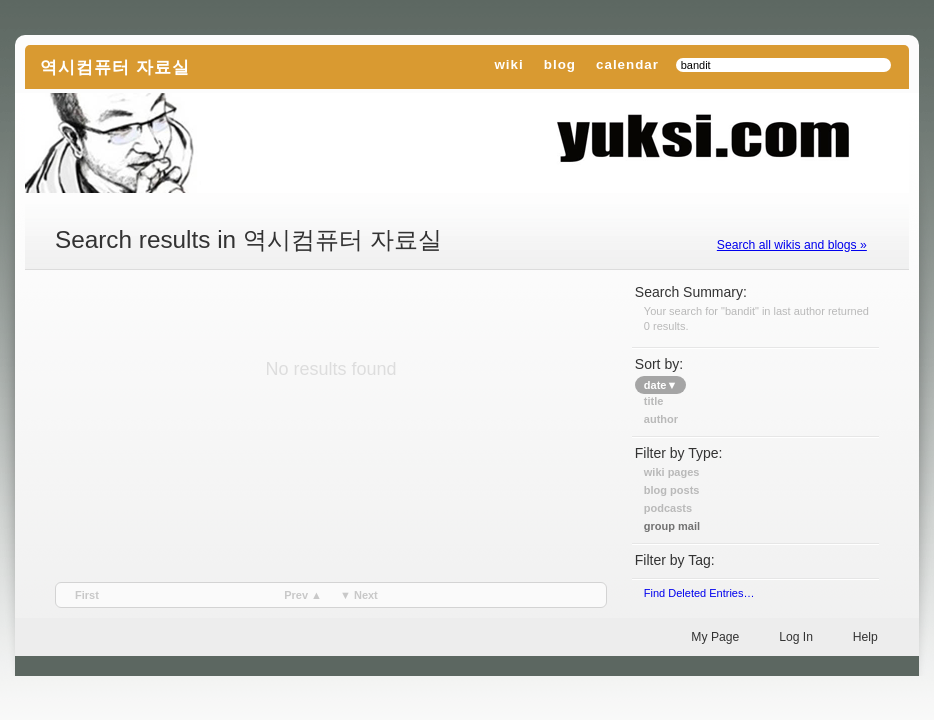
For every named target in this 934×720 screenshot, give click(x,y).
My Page (715, 637)
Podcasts (668, 508)
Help (865, 637)
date (661, 385)
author (661, 419)
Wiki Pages (672, 472)
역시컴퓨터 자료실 (115, 67)
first (87, 595)
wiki (508, 64)
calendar (627, 64)
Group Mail (672, 526)
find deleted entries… (699, 593)
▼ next (359, 595)
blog (560, 64)
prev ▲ (303, 595)
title (654, 401)
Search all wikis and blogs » (792, 245)
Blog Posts (672, 490)
